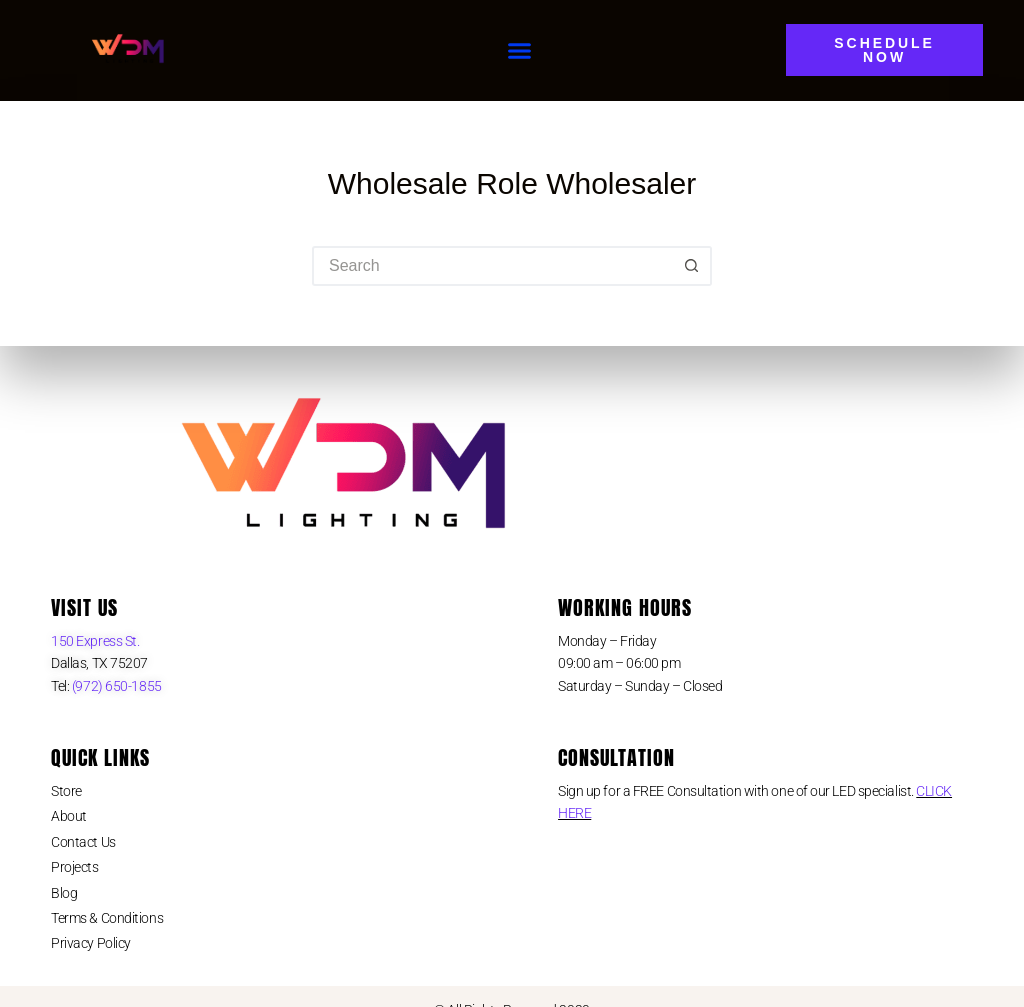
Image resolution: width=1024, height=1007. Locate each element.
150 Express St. (95, 641)
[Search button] (692, 266)
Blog (64, 893)
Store (66, 791)
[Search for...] (492, 266)
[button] (520, 51)
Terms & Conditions (107, 918)
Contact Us (83, 842)
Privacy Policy (91, 943)
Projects (74, 867)
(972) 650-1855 (115, 686)
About (69, 816)
